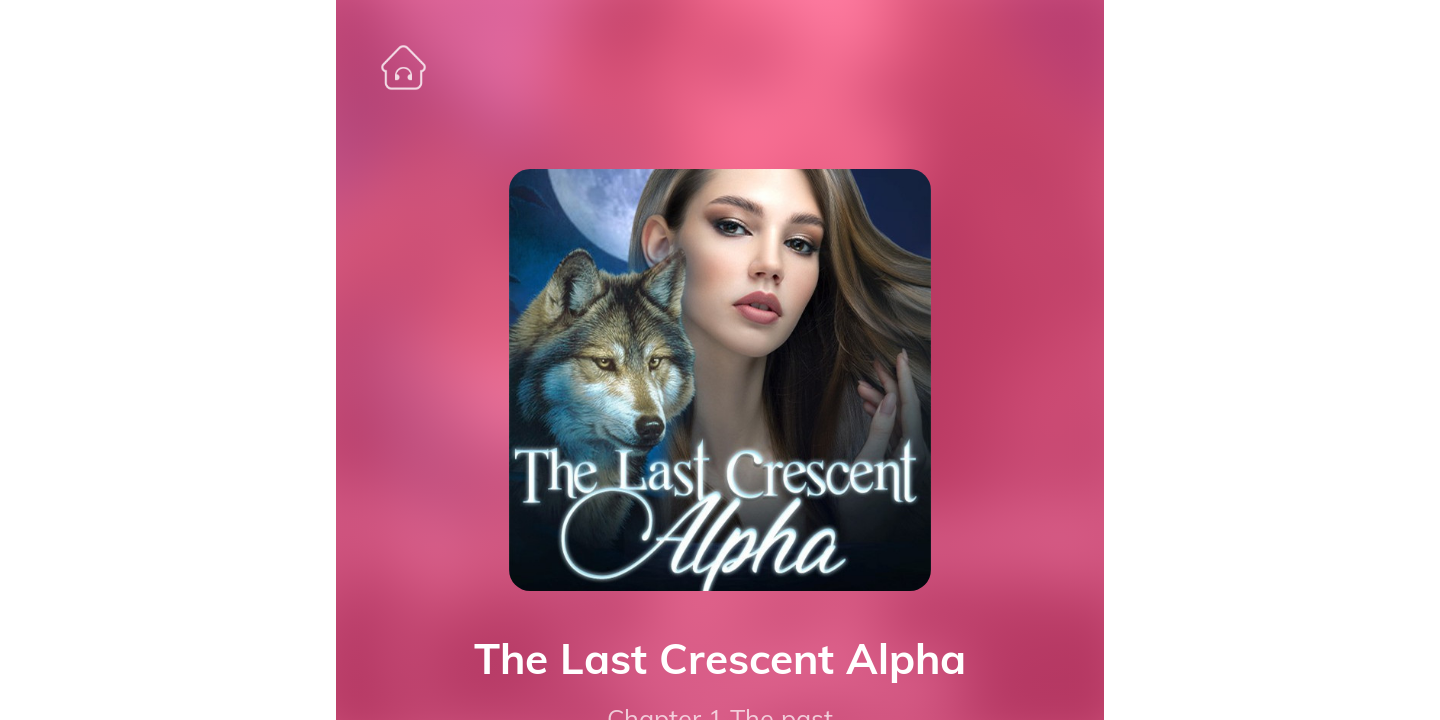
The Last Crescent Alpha (720, 659)
